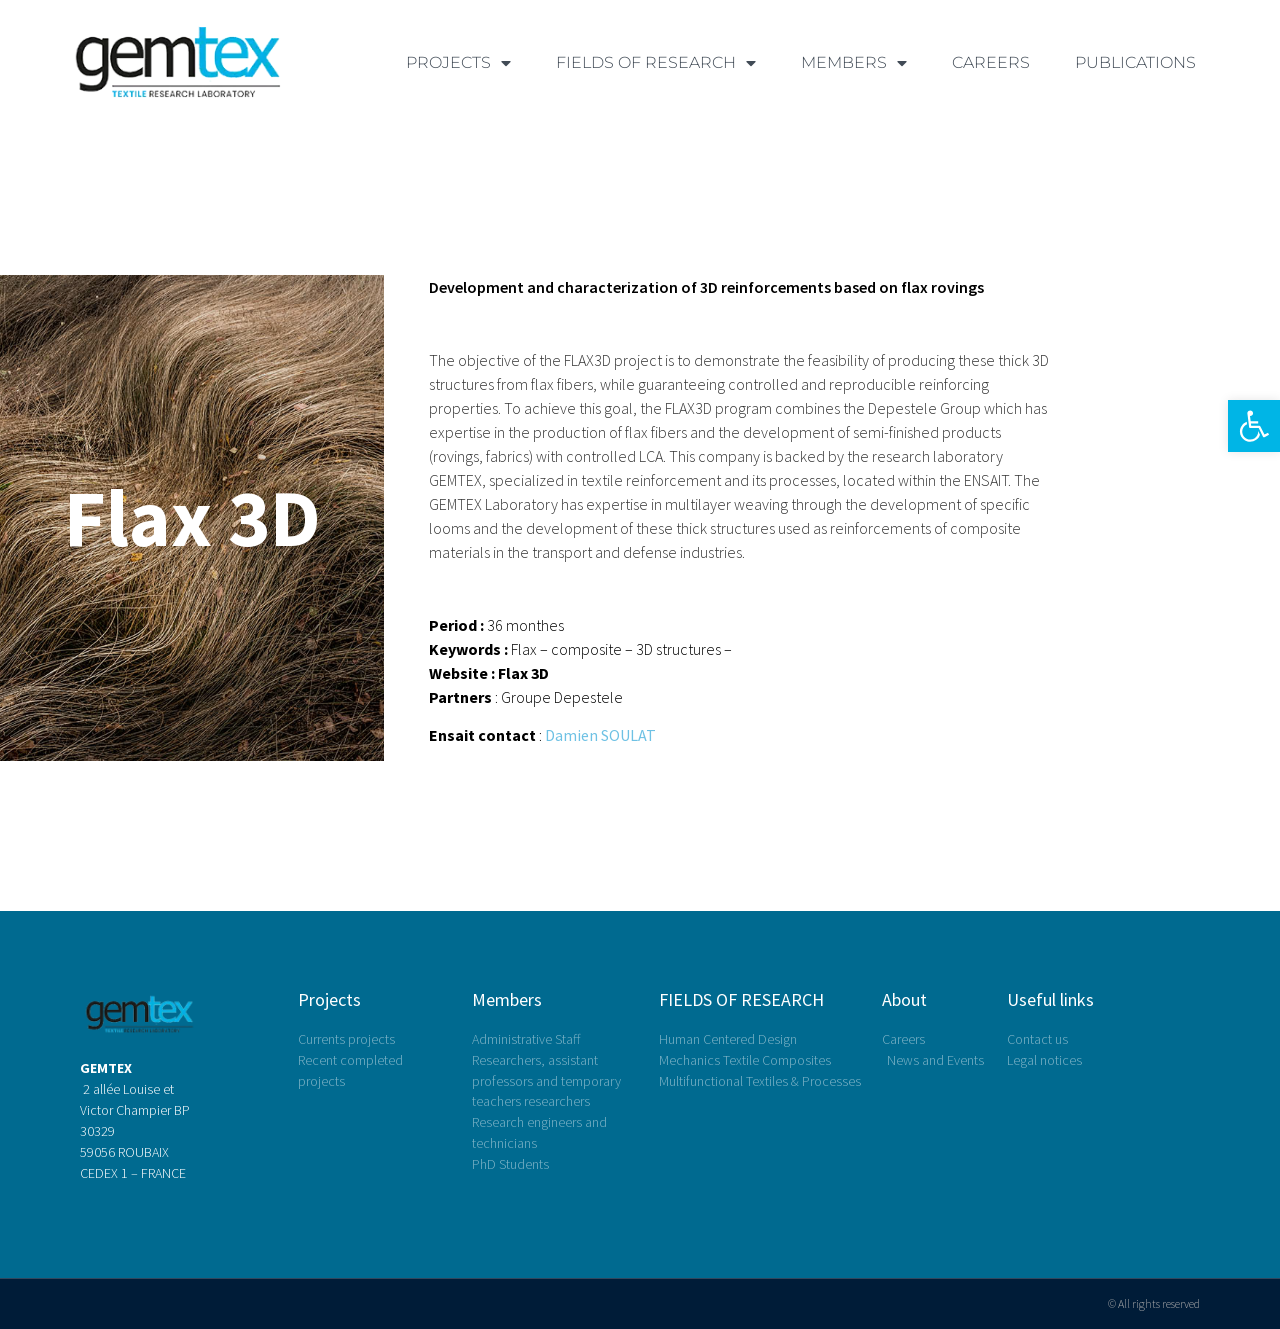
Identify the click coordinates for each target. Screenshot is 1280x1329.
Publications (1135, 62)
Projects (329, 999)
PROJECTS (458, 63)
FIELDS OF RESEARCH (656, 63)
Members (507, 999)
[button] (1254, 426)
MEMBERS (854, 63)
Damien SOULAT (600, 735)
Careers (991, 62)
